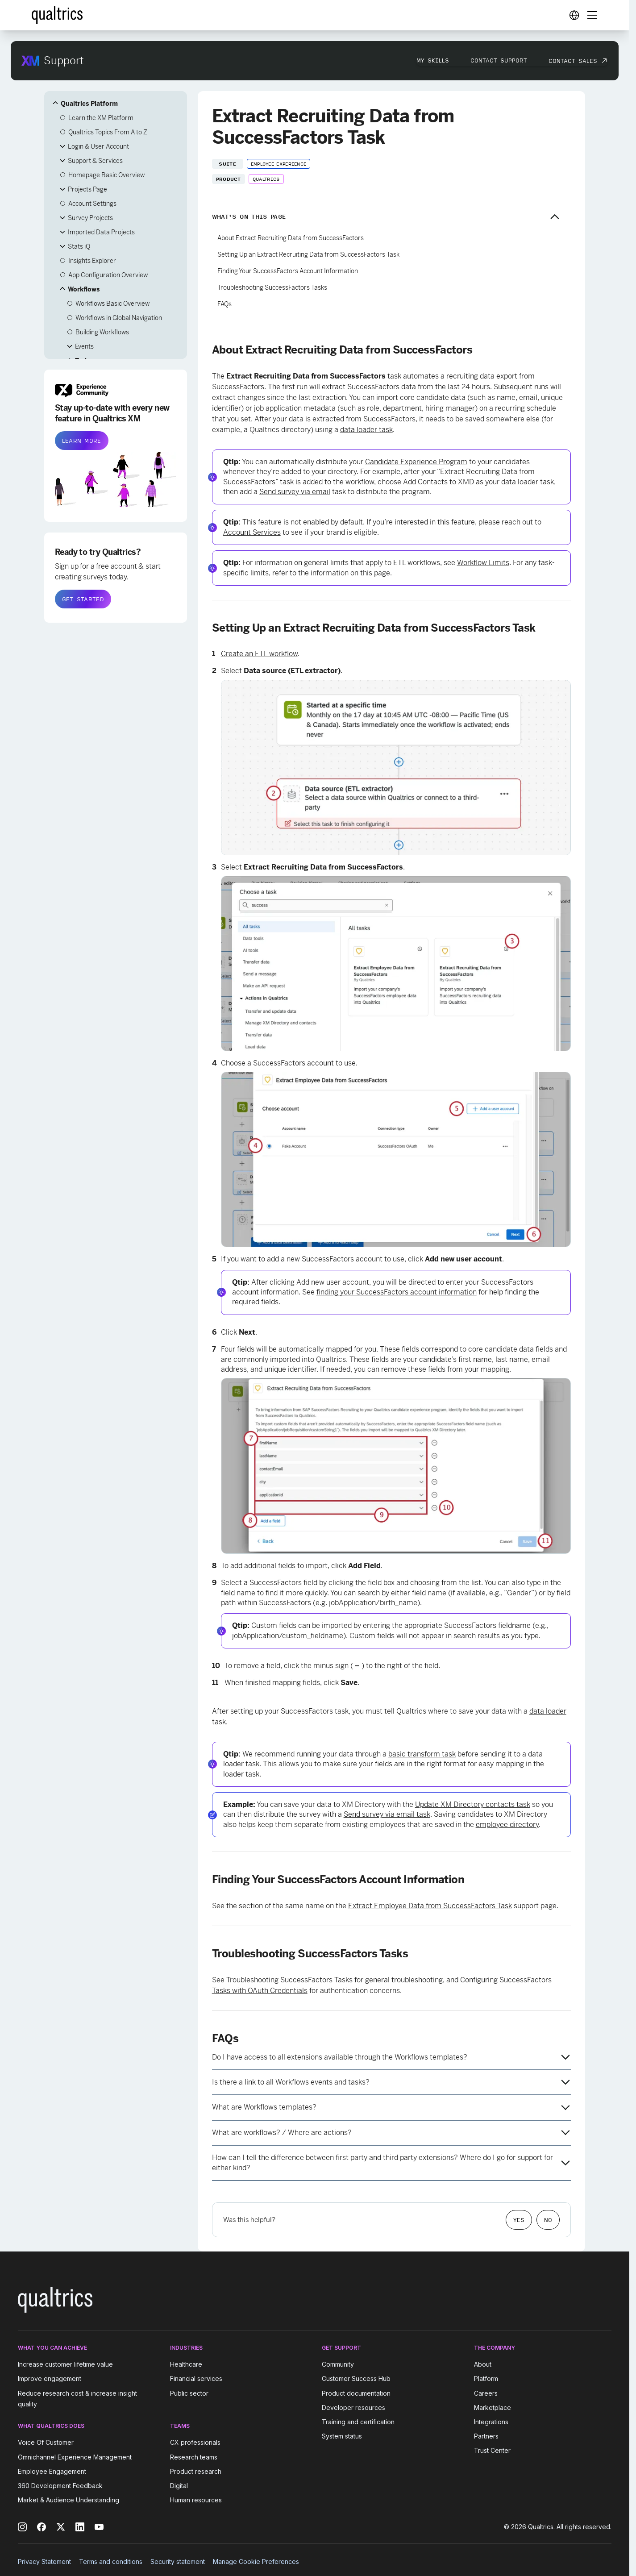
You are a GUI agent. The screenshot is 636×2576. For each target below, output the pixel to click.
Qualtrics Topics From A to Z (107, 132)
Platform (486, 2379)
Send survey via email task (387, 1814)
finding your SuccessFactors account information (396, 1292)
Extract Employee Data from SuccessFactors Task (430, 1905)
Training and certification (358, 2422)
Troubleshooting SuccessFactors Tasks (272, 287)
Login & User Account (98, 146)
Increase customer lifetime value (65, 2364)
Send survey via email (294, 491)
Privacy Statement (44, 2561)
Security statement (177, 2561)
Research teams (193, 2457)
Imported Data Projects (101, 232)
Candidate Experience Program (416, 461)
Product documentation (356, 2393)
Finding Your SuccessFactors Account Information (287, 271)
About (482, 2364)
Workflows (84, 289)
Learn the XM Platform (100, 118)
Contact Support (498, 60)
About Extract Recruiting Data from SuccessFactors (290, 238)
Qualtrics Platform (89, 104)
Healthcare (186, 2364)
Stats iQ (79, 246)
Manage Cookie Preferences (256, 2561)
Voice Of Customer (46, 2443)
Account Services (252, 532)
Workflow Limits (483, 562)
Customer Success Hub (356, 2379)
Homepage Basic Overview (106, 175)
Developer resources (353, 2407)
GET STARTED (83, 599)
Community (338, 2364)
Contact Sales (573, 60)
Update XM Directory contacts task (472, 1804)
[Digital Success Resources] (574, 15)
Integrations (491, 2422)
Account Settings (92, 204)
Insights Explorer (92, 261)
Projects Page (87, 189)
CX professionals (195, 2443)
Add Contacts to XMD (438, 482)
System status (342, 2436)
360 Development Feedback (60, 2485)
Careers (486, 2393)
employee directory (507, 1824)
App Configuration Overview (108, 275)
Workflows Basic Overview (112, 304)
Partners (486, 2436)
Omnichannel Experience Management (75, 2457)
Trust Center (492, 2450)
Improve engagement (49, 2379)
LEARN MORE (81, 440)
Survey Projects (90, 218)
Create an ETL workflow (259, 653)
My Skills (432, 60)
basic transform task (422, 1754)
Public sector (189, 2393)
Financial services (196, 2379)
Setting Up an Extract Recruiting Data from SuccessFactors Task (308, 254)
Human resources (196, 2500)
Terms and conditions (110, 2561)
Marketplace (492, 2407)
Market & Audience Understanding (68, 2500)
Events (84, 346)
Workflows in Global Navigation (118, 318)
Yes (518, 2219)
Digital (179, 2485)
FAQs (224, 304)
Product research (195, 2471)
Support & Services (95, 161)
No (548, 2219)
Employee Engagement (52, 2471)
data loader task (366, 429)
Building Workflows (102, 332)
